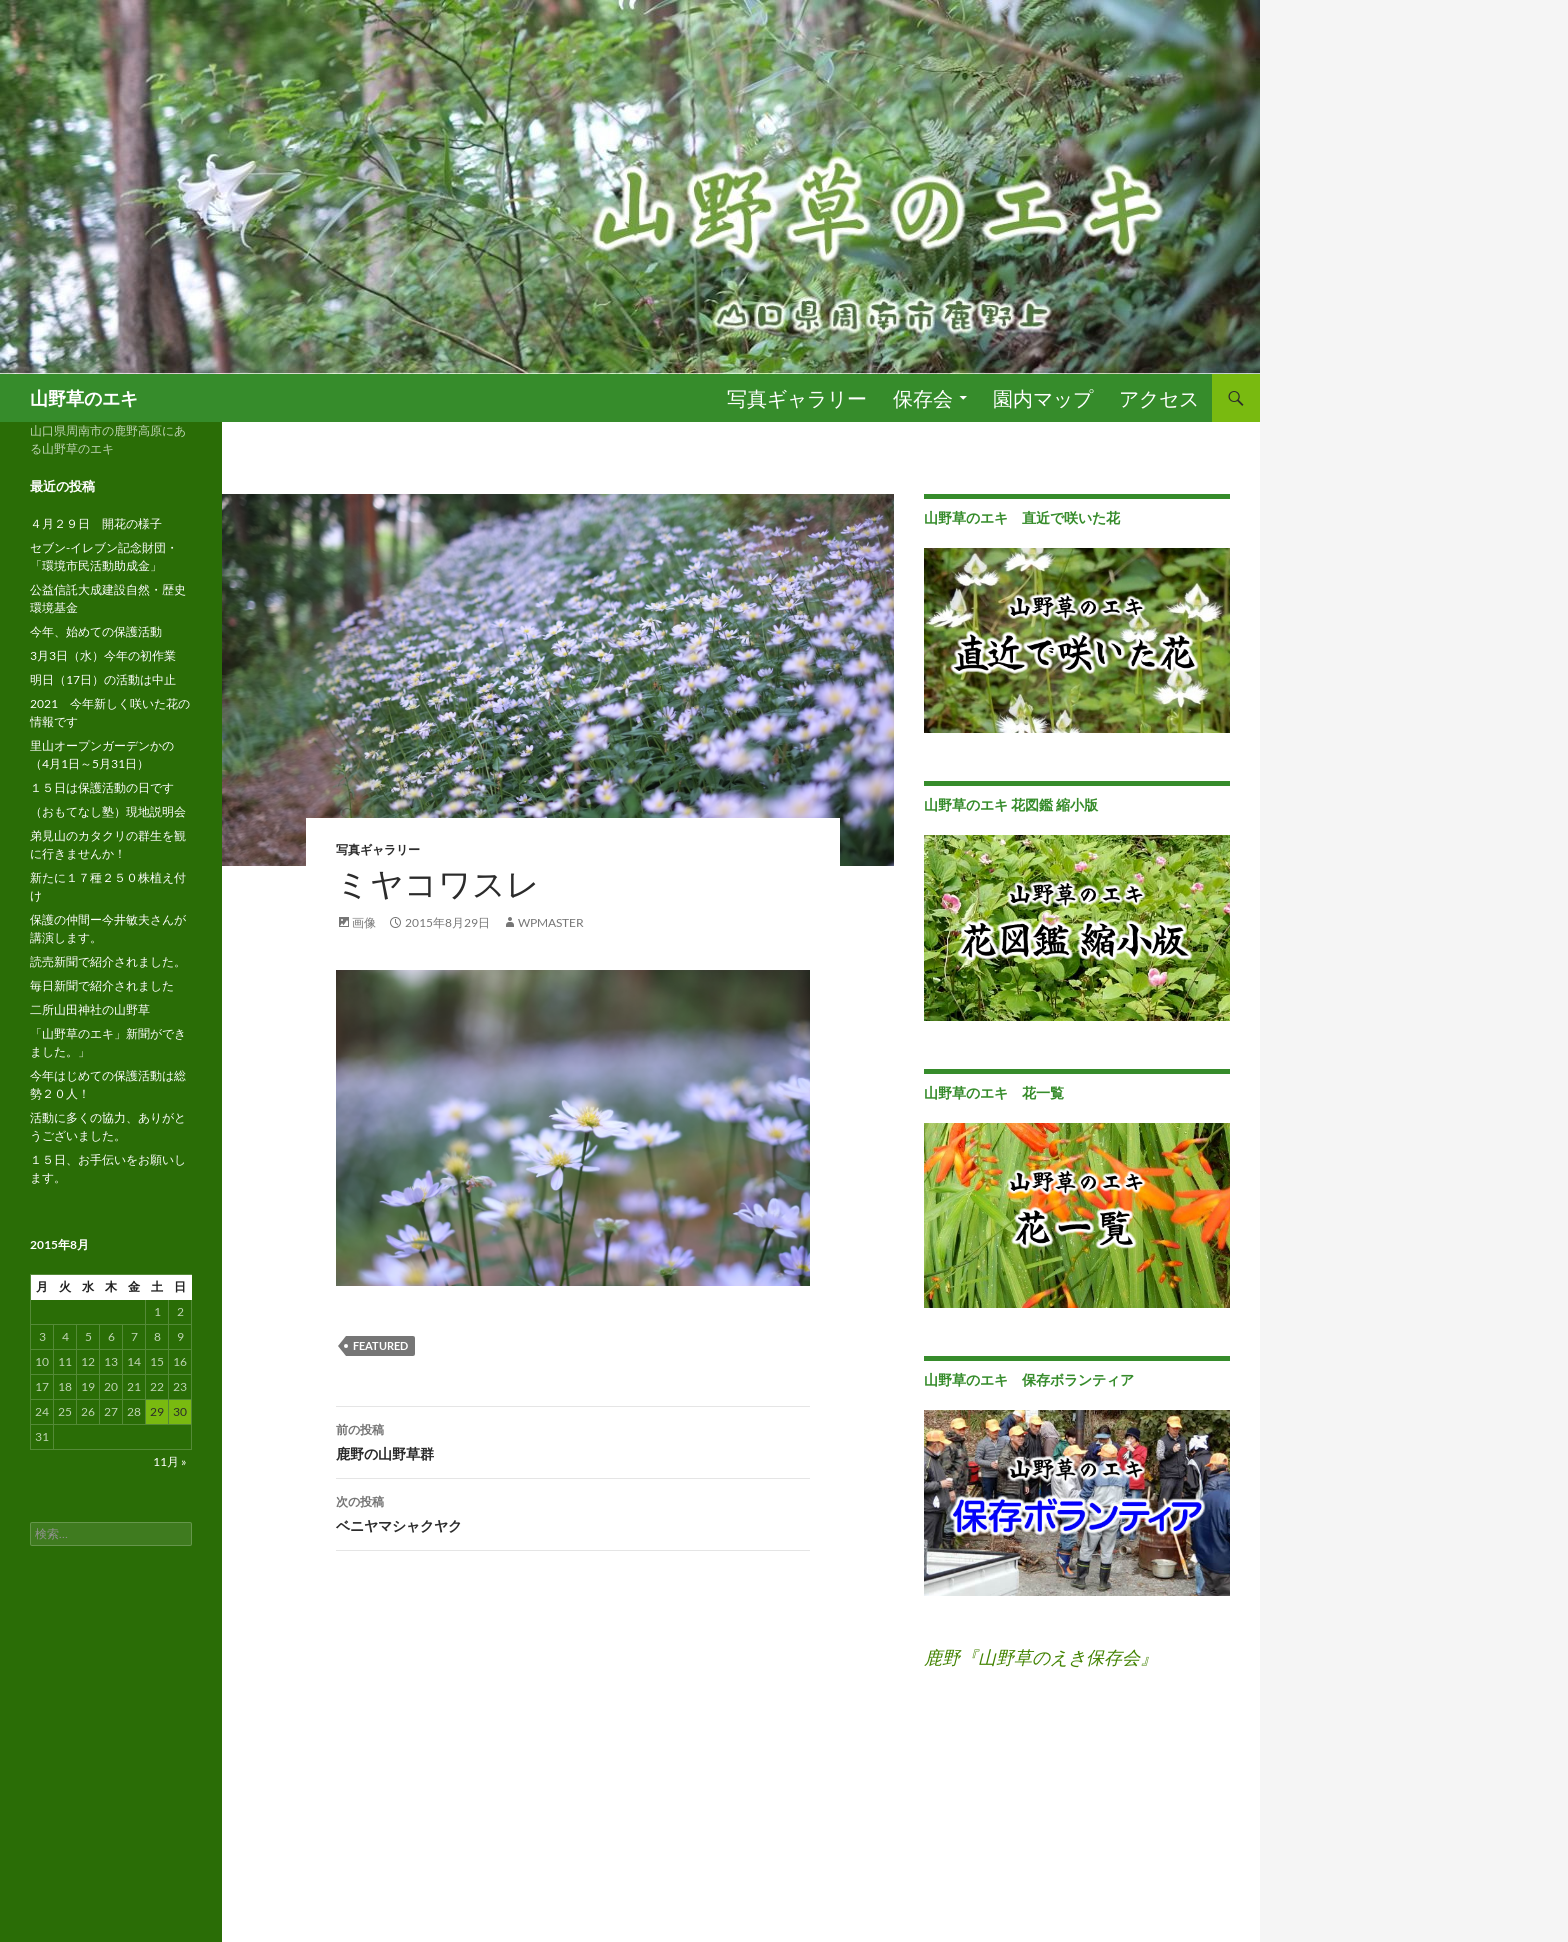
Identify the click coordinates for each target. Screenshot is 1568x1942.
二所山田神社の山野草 (90, 1009)
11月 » (170, 1461)
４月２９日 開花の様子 (96, 523)
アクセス (1159, 398)
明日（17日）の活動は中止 (103, 679)
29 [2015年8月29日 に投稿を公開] (157, 1411)
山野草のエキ (84, 398)
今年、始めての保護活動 (96, 631)
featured (380, 1345)
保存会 (923, 398)
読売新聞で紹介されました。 (108, 961)
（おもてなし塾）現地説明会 (108, 811)
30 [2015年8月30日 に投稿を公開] (180, 1411)
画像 (364, 922)
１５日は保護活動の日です (102, 787)
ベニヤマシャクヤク (573, 1512)
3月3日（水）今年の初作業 (103, 655)
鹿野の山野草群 (573, 1440)
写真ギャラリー (797, 398)
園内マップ (1043, 398)
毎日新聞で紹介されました (102, 985)
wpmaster (551, 922)
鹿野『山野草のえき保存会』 (1041, 1657)
